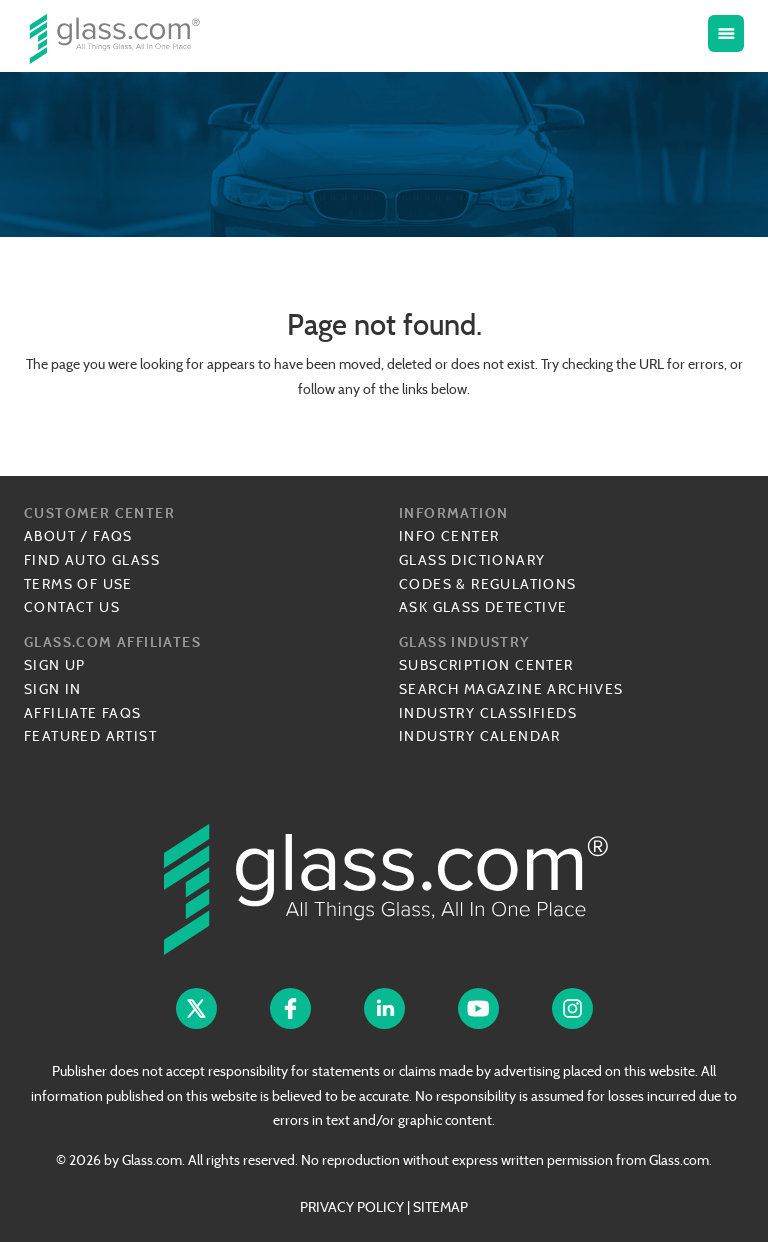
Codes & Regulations (488, 584)
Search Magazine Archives (511, 689)
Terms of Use (78, 584)
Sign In (53, 689)
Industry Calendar (480, 736)
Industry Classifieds (488, 713)
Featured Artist (90, 736)
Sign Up (55, 665)
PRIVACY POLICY (352, 1207)
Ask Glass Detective (483, 607)
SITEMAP (440, 1207)
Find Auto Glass (92, 560)
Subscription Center (486, 665)
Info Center (449, 536)
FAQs (113, 536)
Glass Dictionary (472, 560)
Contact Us (72, 607)
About (50, 536)
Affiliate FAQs (83, 713)
